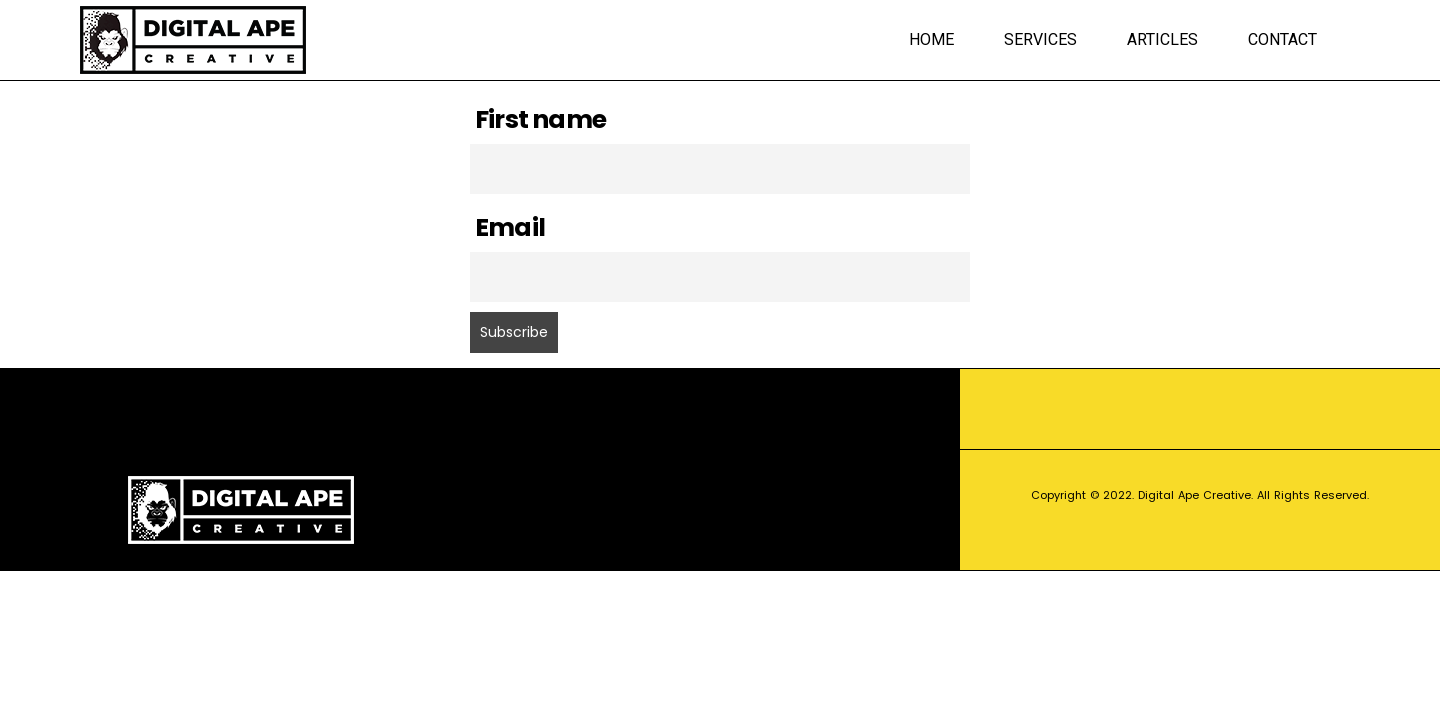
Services (1040, 39)
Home (931, 39)
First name (540, 119)
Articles (1162, 39)
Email (510, 227)
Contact (1282, 39)
